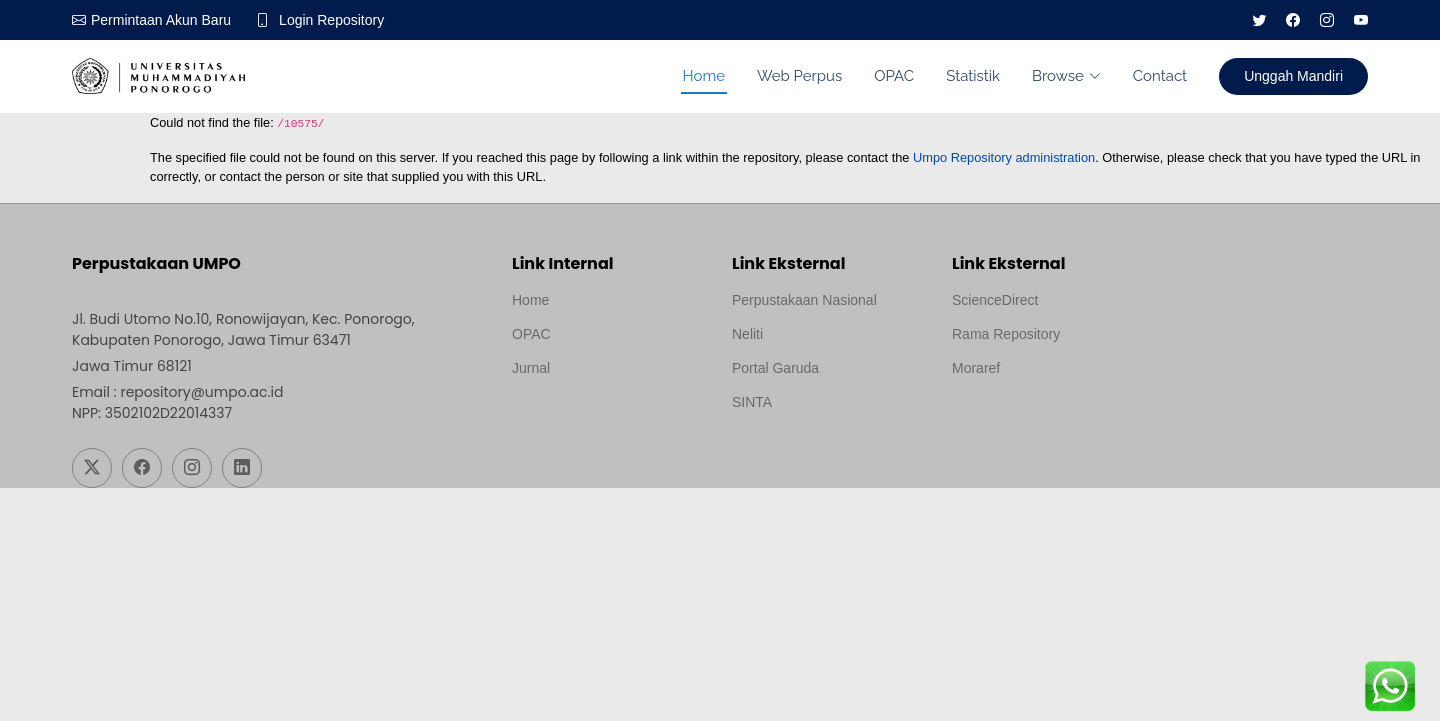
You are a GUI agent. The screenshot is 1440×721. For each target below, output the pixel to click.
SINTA (752, 402)
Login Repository (331, 20)
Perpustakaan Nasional (804, 300)
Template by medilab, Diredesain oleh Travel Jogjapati (581, 416)
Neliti (747, 334)
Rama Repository (1006, 334)
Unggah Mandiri (1293, 76)
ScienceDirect (995, 300)
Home (704, 76)
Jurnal (531, 368)
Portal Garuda (775, 368)
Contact (1160, 76)
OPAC (894, 76)
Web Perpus (799, 76)
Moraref (976, 368)
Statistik (973, 76)
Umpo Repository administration (1004, 157)
